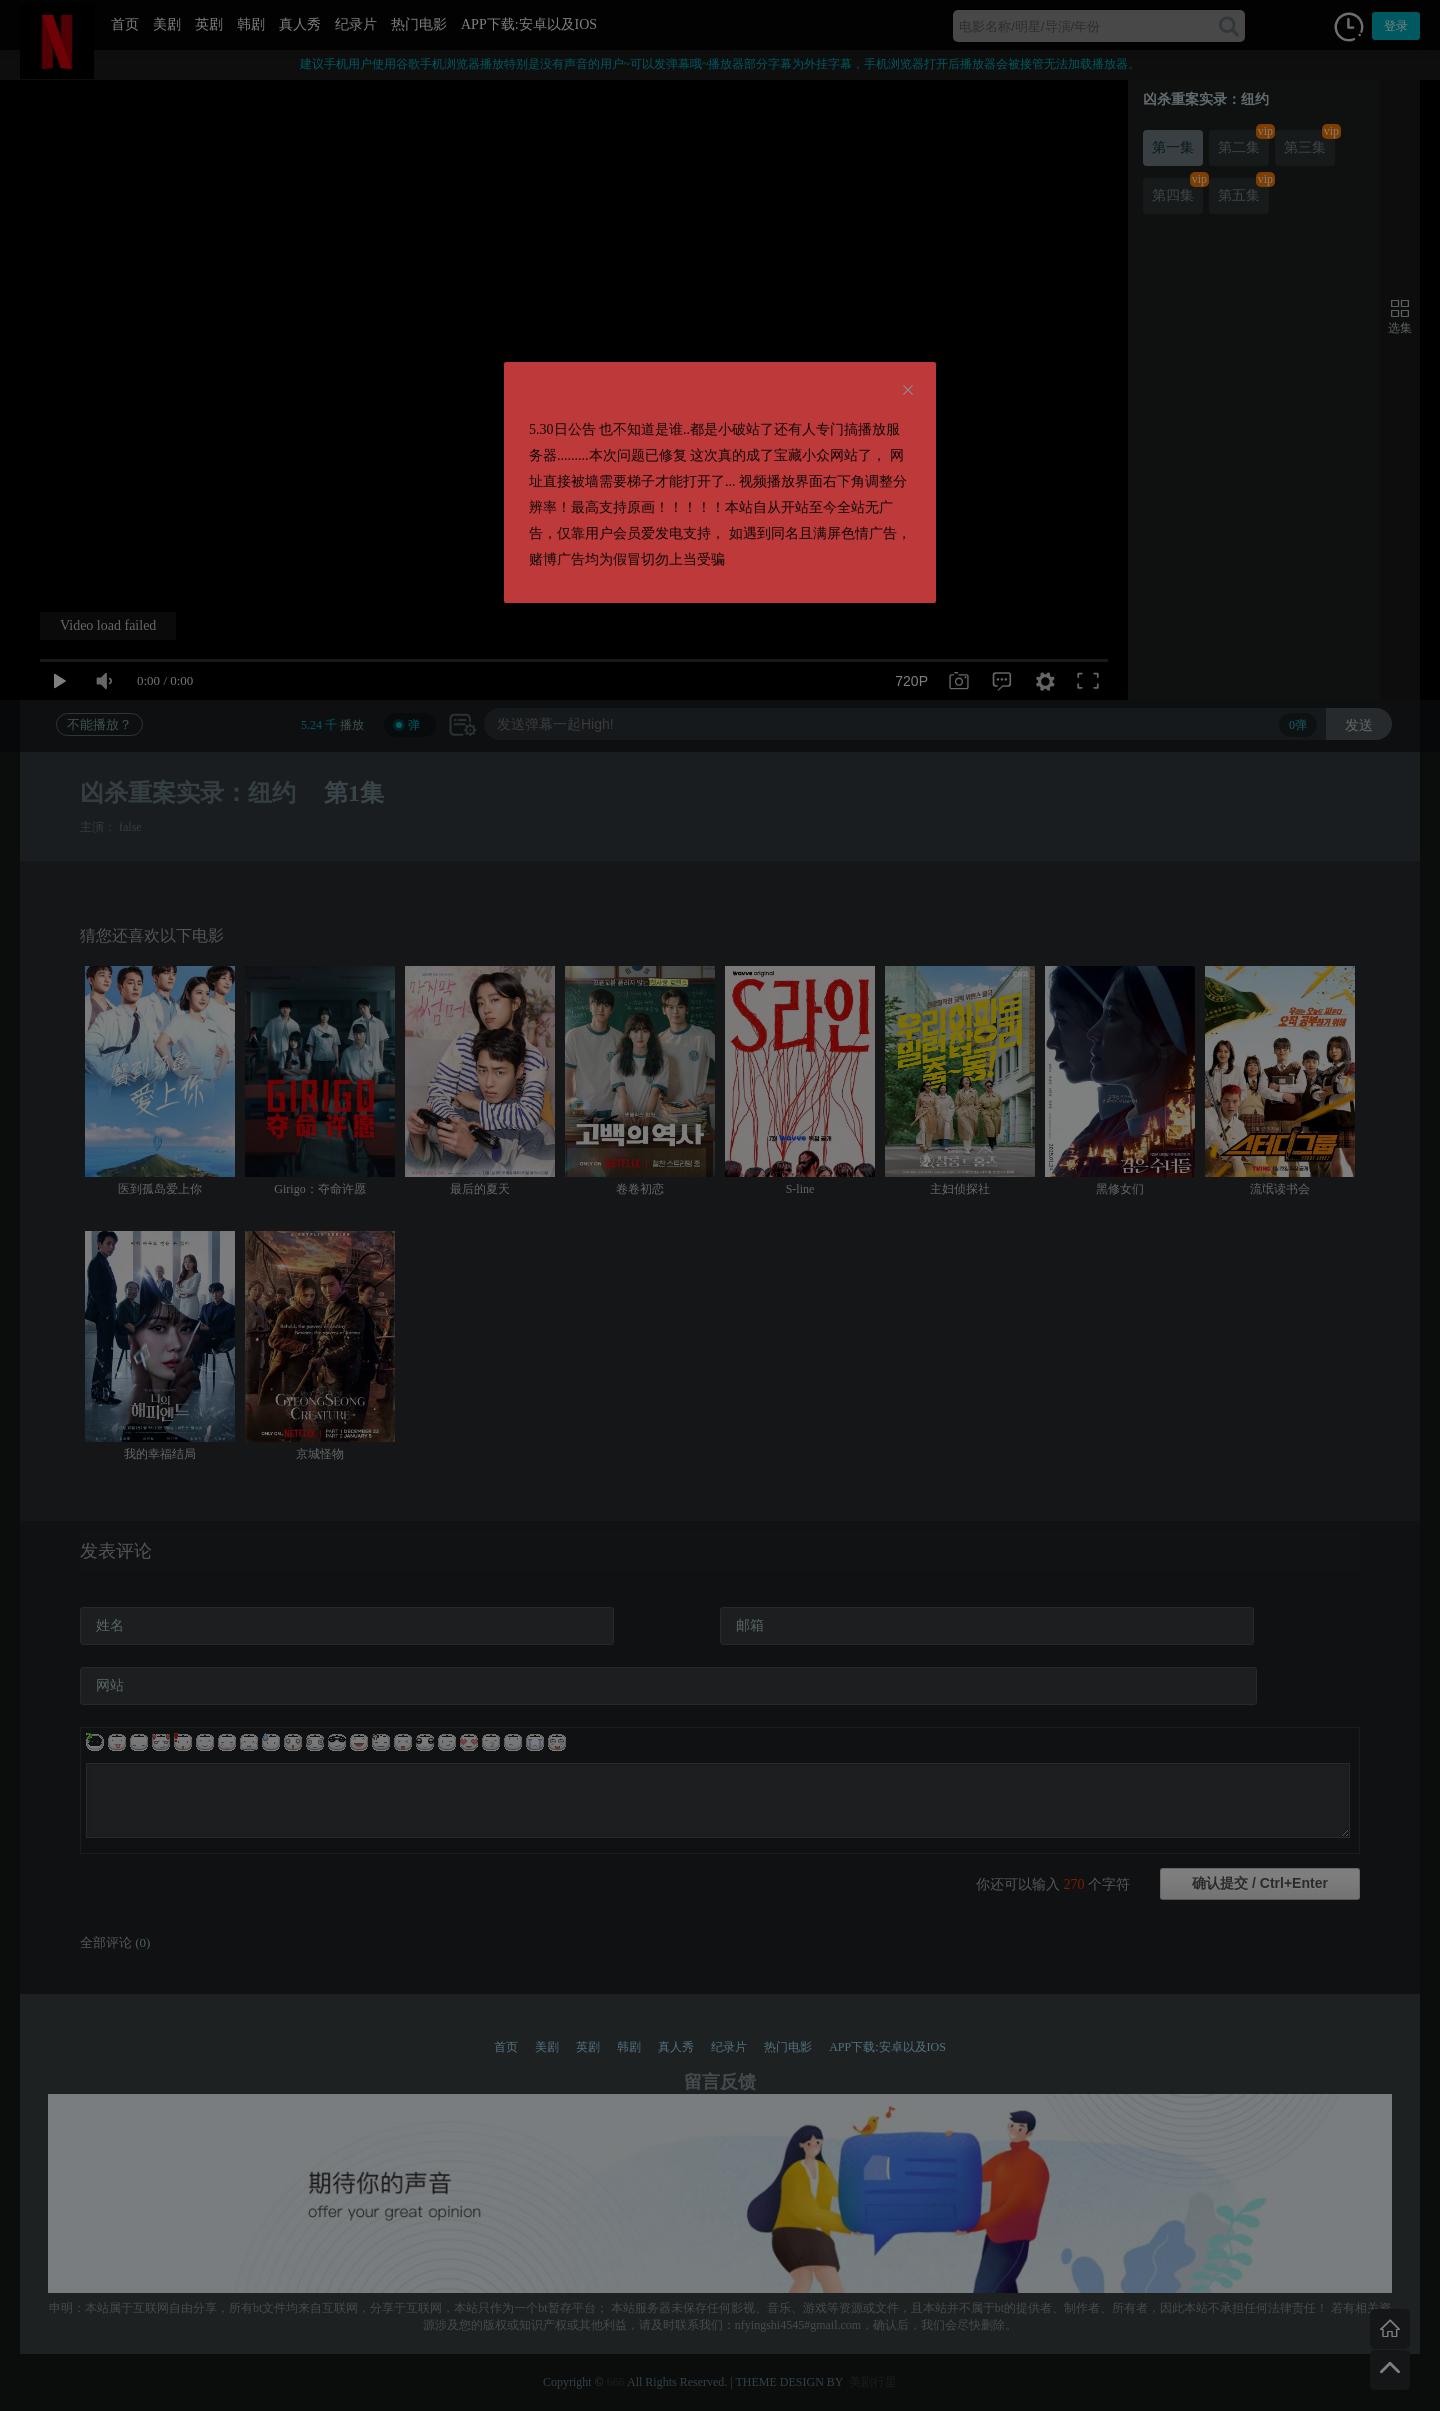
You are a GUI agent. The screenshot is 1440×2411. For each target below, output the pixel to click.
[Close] (908, 391)
